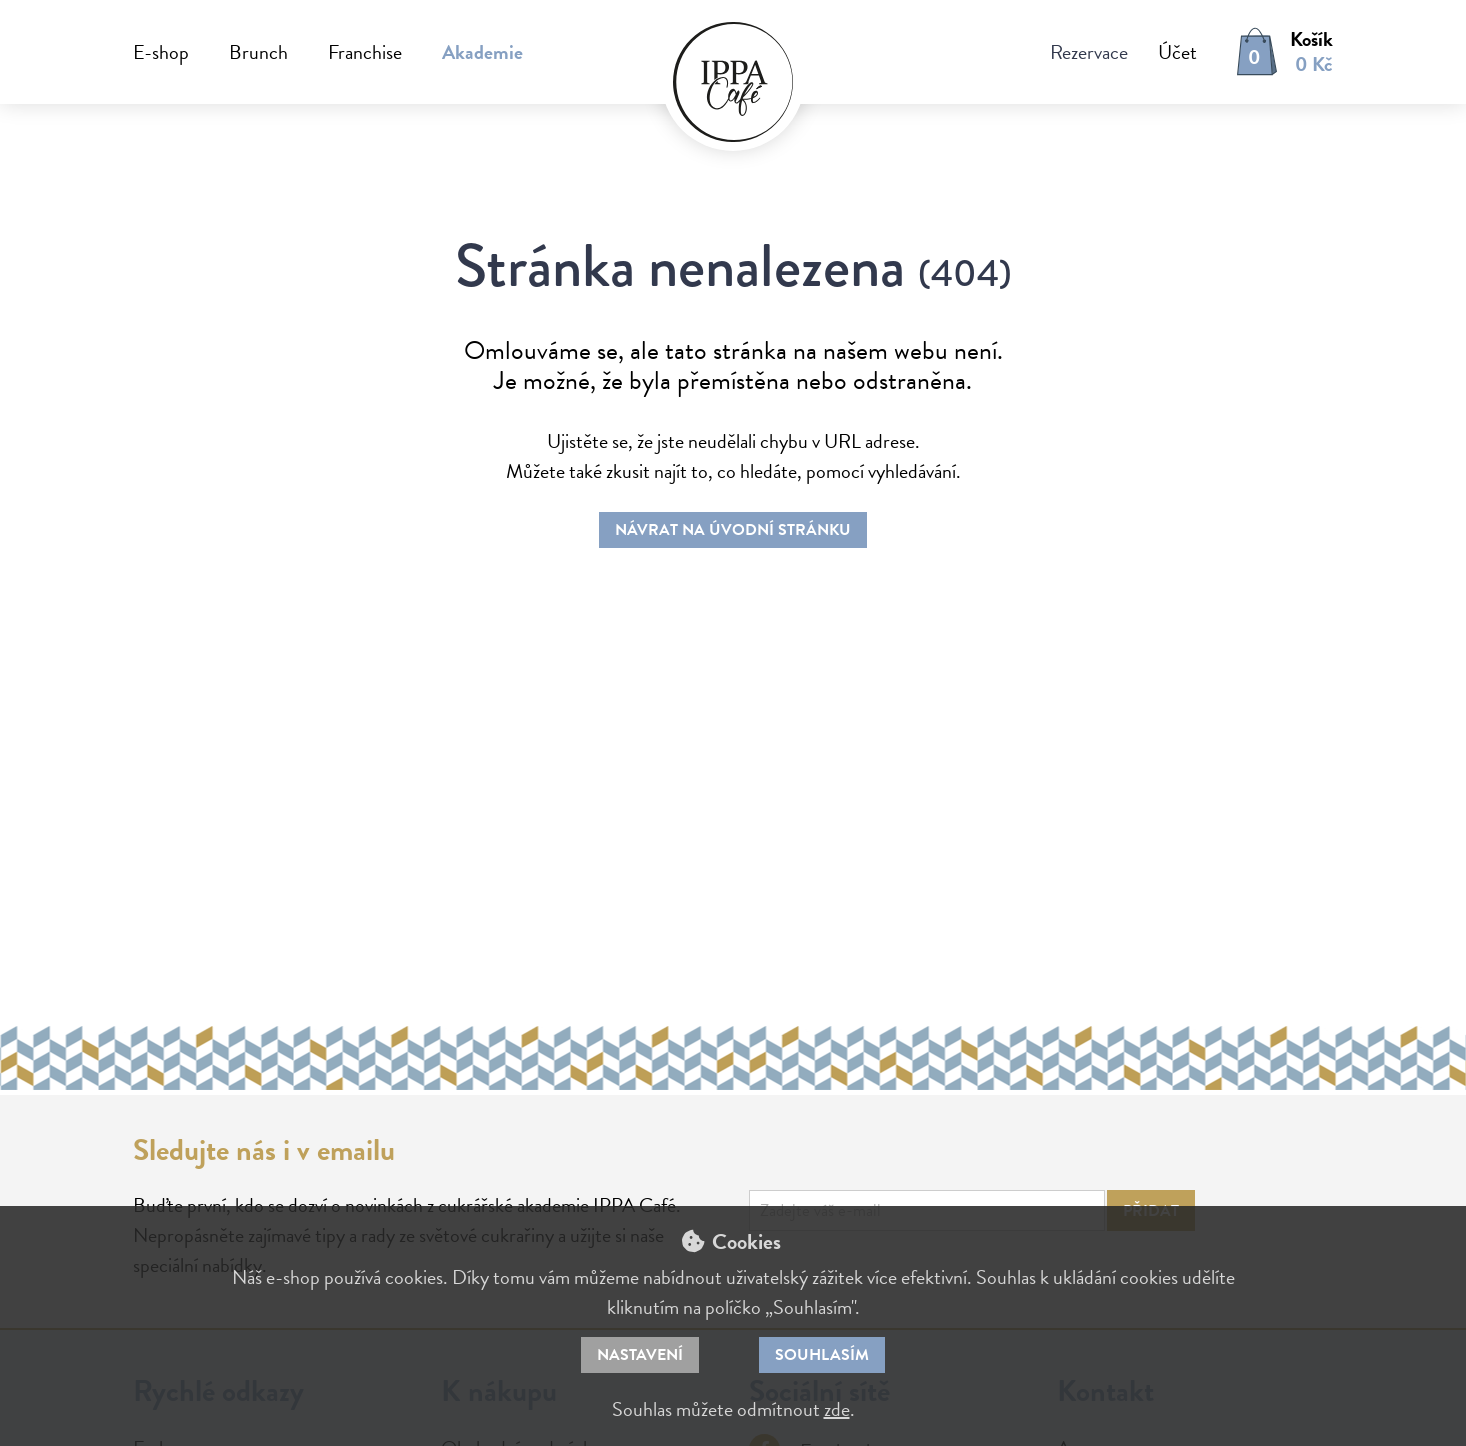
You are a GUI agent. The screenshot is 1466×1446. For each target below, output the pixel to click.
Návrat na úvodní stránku (733, 530)
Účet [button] (1177, 52)
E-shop (161, 52)
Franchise (365, 52)
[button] (1162, 52)
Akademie (482, 52)
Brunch (258, 52)
